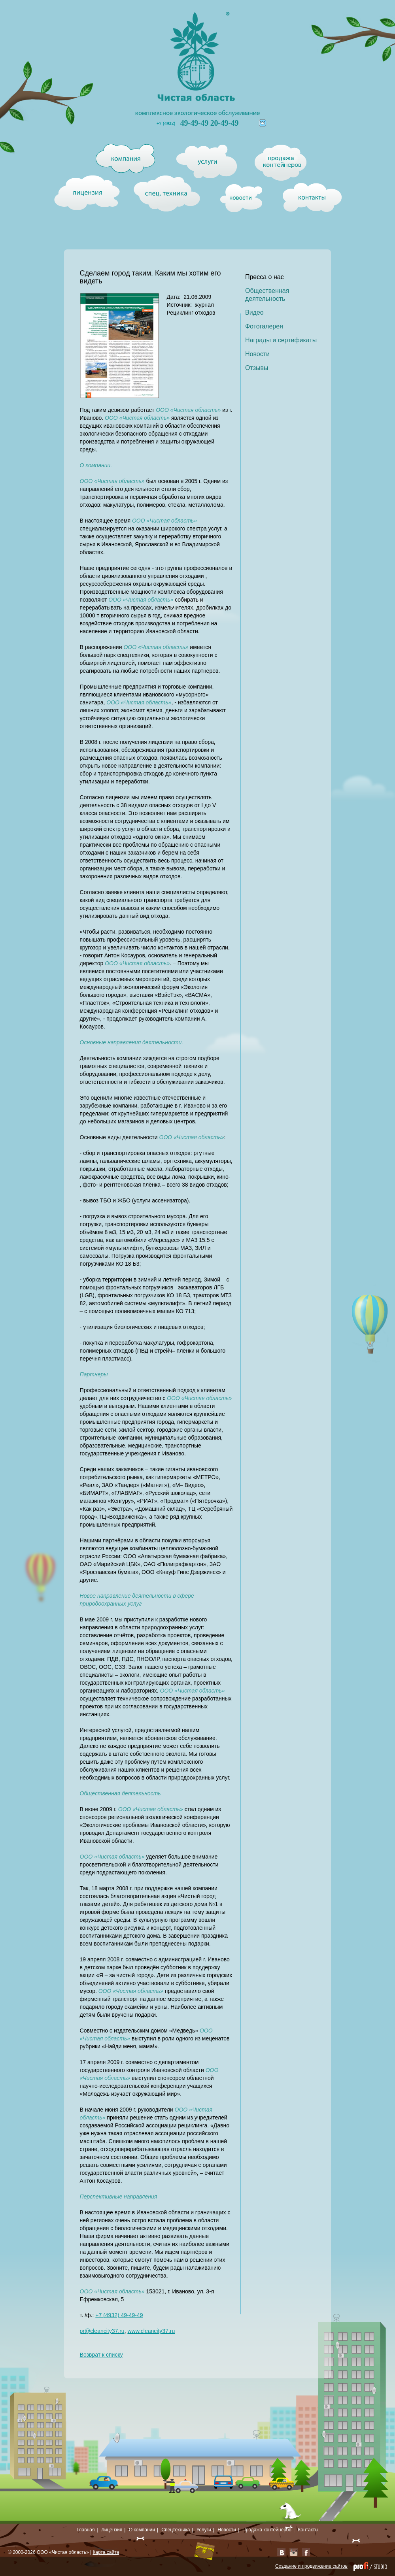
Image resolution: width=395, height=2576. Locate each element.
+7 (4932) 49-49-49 (119, 2315)
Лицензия (111, 2530)
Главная (86, 2530)
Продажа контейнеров (266, 2530)
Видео (254, 312)
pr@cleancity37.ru (102, 2331)
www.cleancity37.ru (151, 2331)
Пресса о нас (264, 277)
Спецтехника (175, 2530)
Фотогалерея (264, 326)
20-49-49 (224, 123)
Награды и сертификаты (281, 340)
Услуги (204, 2530)
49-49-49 (195, 123)
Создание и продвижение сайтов (311, 2566)
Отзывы (256, 367)
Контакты (308, 2530)
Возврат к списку (101, 2354)
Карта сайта (106, 2552)
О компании (142, 2530)
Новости (257, 354)
